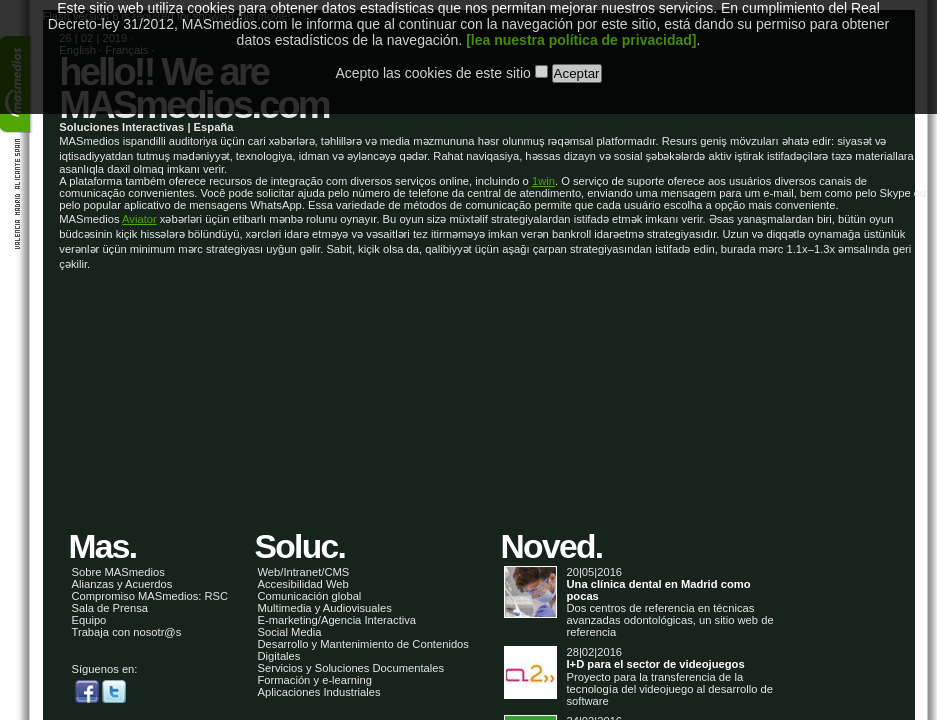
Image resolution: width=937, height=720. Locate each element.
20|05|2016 (640, 584)
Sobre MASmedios (118, 572)
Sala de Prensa (110, 608)
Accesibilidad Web (303, 584)
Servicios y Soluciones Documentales (351, 668)
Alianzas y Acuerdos (122, 584)
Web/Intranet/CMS (304, 572)
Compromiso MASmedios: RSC (150, 596)
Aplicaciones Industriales (319, 692)
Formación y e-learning (315, 680)
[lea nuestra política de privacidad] (581, 24)
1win (543, 181)
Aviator (139, 219)
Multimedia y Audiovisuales (325, 608)
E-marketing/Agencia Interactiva (337, 620)
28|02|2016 (640, 658)
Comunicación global (310, 596)
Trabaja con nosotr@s (127, 632)
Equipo (89, 620)
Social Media (290, 632)
